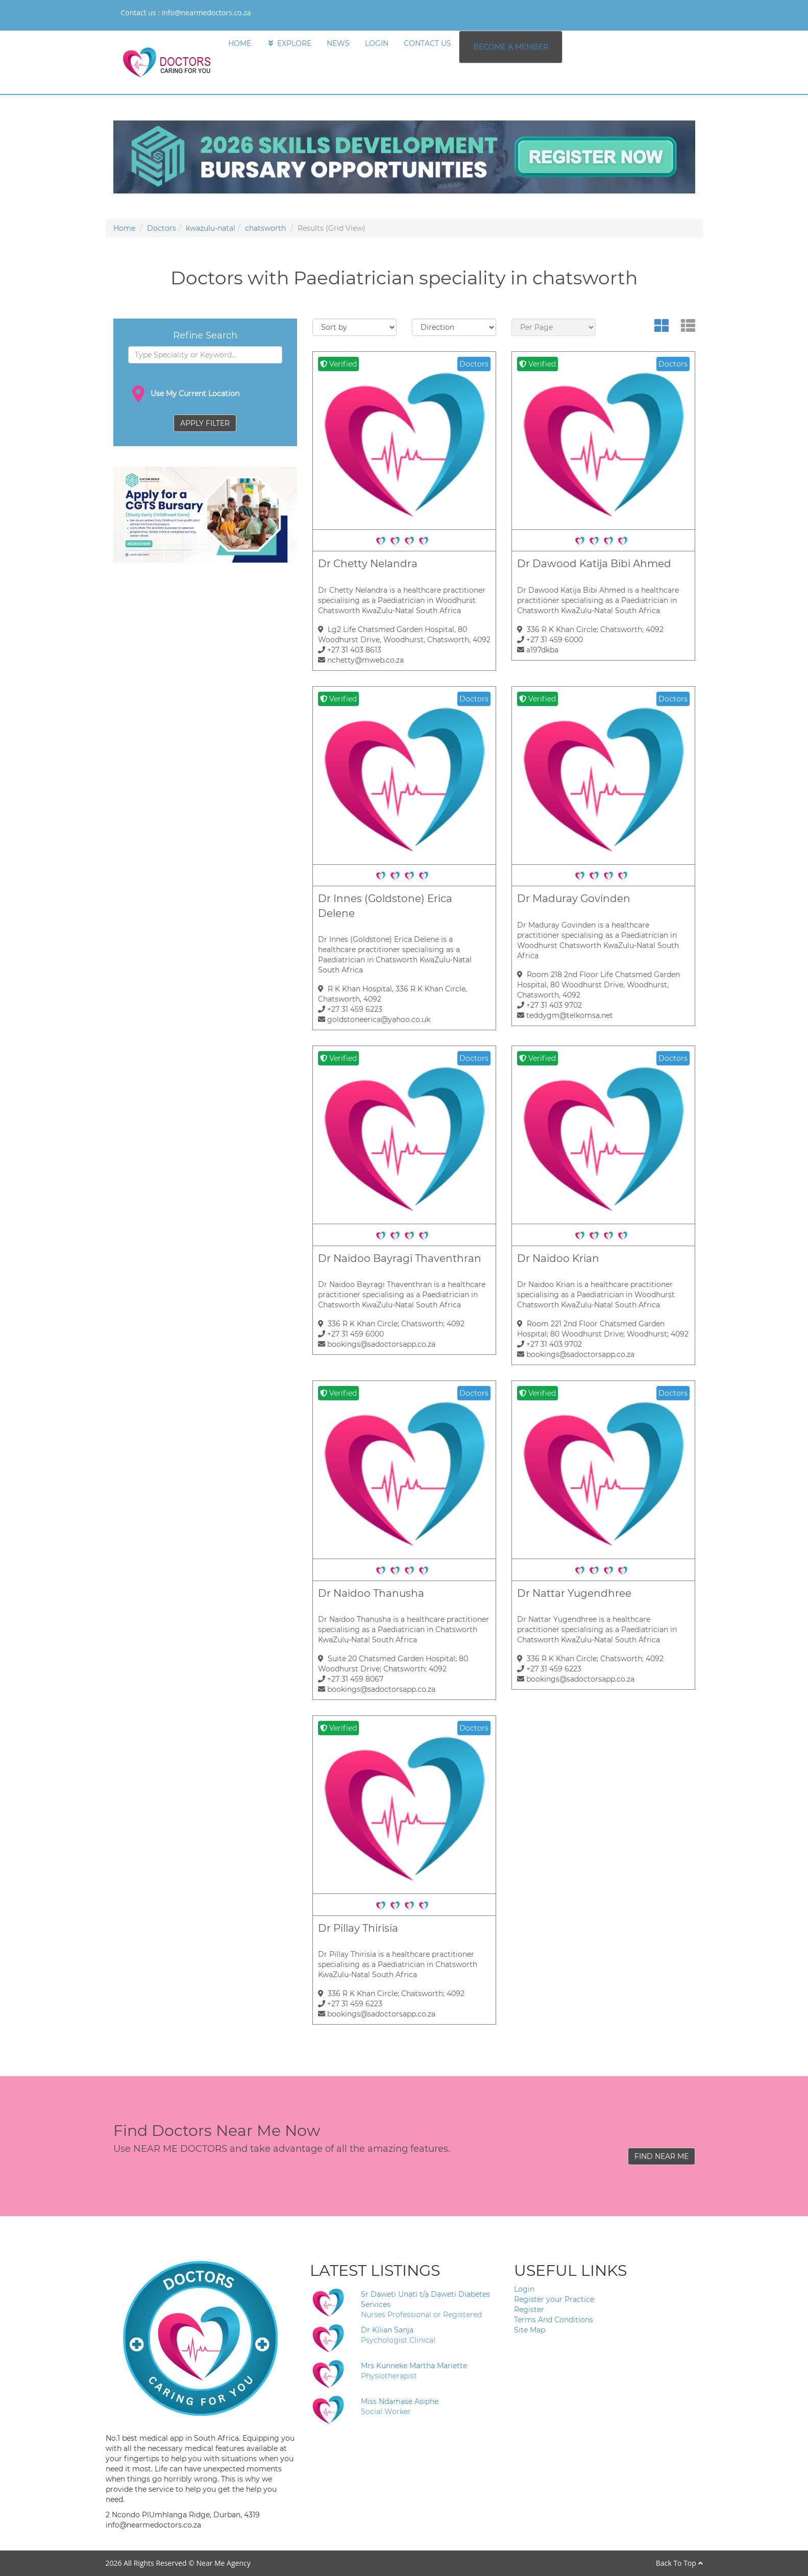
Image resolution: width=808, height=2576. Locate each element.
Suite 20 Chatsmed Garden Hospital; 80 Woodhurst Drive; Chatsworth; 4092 (393, 1663)
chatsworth (265, 228)
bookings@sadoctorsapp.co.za (376, 1344)
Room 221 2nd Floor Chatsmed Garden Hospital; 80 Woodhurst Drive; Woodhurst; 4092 (603, 1329)
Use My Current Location (183, 394)
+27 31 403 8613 (349, 649)
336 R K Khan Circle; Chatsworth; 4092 (590, 629)
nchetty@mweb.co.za (361, 660)
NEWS (338, 43)
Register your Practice (554, 2299)
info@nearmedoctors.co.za (206, 12)
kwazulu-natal (210, 228)
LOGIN (376, 43)
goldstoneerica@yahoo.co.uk (374, 1019)
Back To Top (679, 2563)
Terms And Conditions (553, 2319)
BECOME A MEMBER (510, 47)
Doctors (161, 228)
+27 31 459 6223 (350, 1009)
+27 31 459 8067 (350, 1679)
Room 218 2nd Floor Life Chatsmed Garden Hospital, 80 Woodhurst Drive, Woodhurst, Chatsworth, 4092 (598, 985)
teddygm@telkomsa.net (565, 1015)
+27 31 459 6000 (550, 639)
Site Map (529, 2330)
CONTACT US (427, 43)
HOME (239, 43)
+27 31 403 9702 (549, 1005)
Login (524, 2289)
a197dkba (537, 649)
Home (124, 228)
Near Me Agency (223, 2563)
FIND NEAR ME (661, 2156)
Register (529, 2309)
